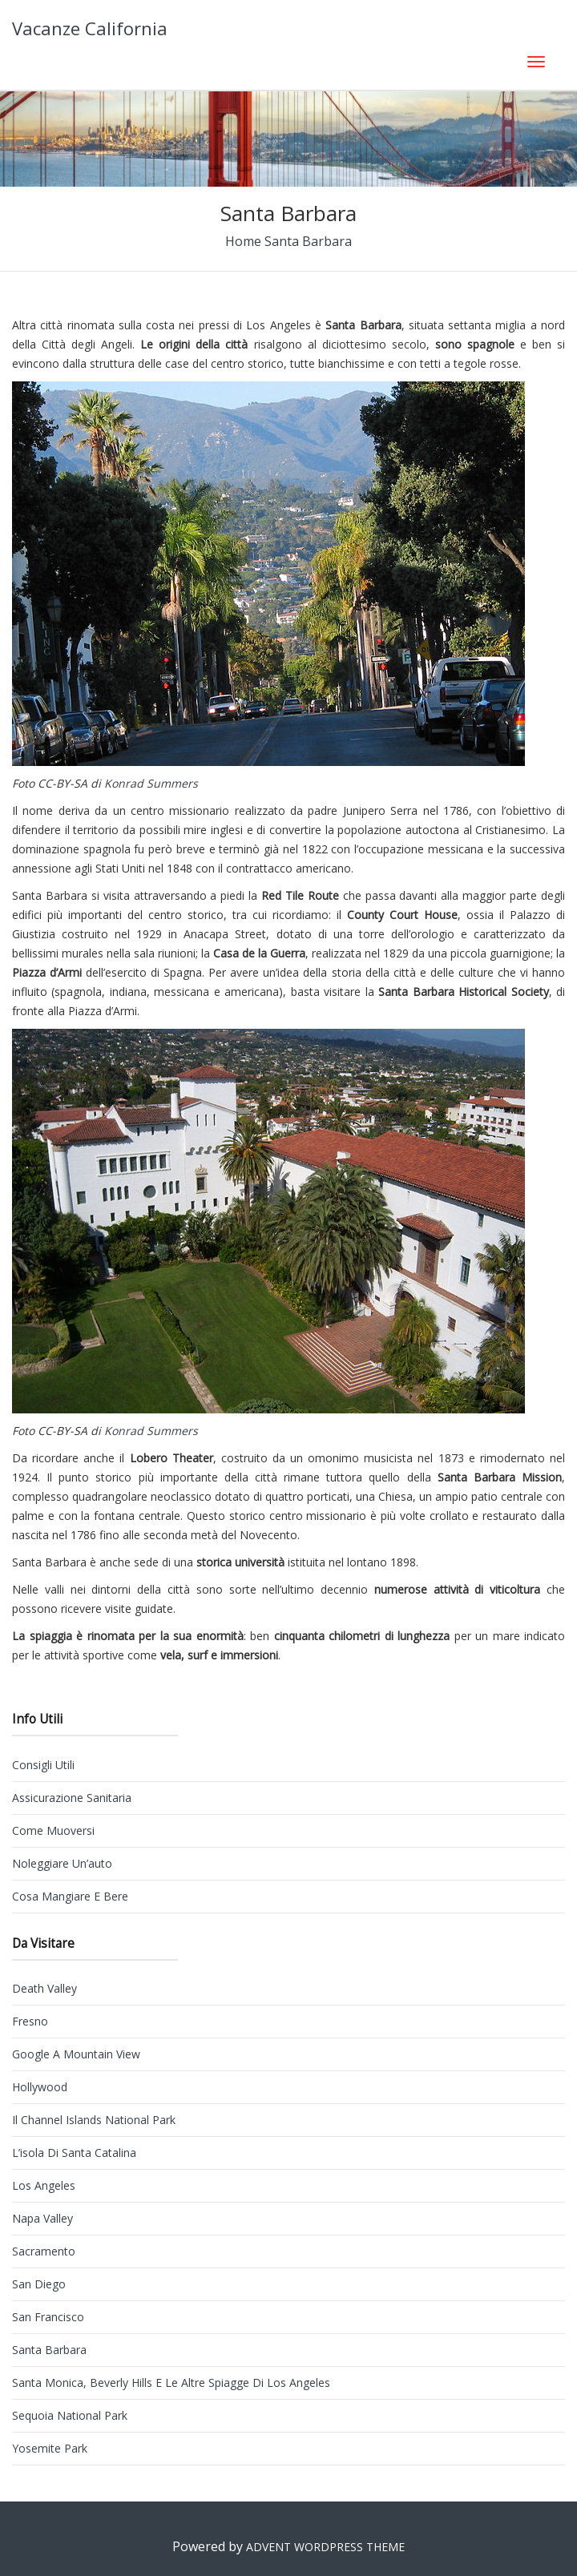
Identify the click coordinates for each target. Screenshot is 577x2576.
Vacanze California (89, 28)
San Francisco (48, 2316)
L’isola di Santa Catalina (74, 2152)
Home (243, 241)
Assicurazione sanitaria (71, 1797)
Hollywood (39, 2086)
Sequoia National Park (69, 2415)
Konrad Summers (149, 783)
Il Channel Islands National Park (94, 2119)
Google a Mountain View (76, 2054)
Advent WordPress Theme (325, 2546)
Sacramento (43, 2251)
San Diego (39, 2284)
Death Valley (44, 1988)
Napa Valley (42, 2218)
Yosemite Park (49, 2448)
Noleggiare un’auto (62, 1863)
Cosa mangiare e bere (70, 1896)
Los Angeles (43, 2185)
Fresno (30, 2021)
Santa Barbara (49, 2349)
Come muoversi (53, 1830)
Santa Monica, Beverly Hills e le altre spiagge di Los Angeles (171, 2382)
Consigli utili (43, 1764)
